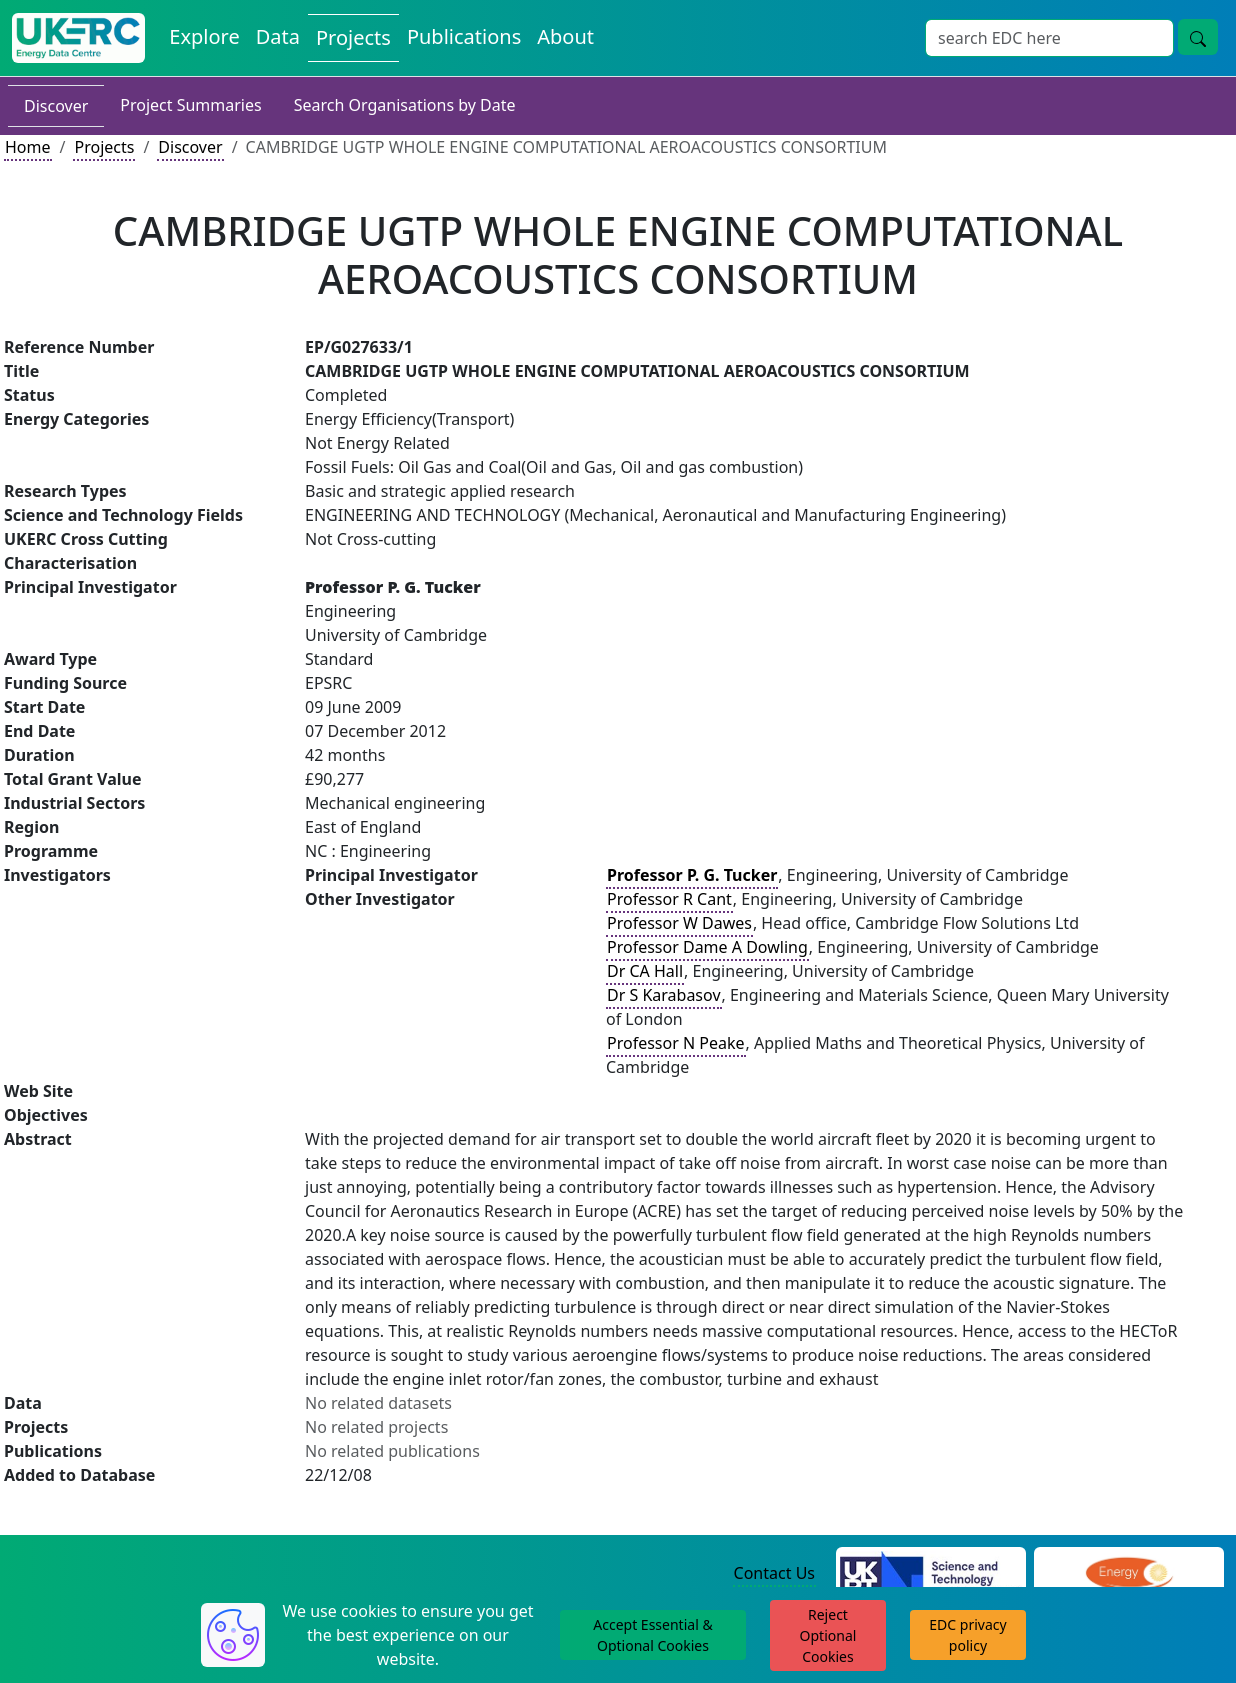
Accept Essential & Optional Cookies (652, 1635)
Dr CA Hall (645, 971)
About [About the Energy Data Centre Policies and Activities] (565, 36)
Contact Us (774, 1573)
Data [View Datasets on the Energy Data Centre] (278, 36)
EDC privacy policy (967, 1635)
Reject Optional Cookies (828, 1635)
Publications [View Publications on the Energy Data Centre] (464, 36)
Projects (104, 147)
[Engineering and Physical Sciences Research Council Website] (1128, 1574)
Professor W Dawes (679, 923)
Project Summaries (190, 105)
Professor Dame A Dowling (707, 947)
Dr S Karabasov (664, 995)
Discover (56, 106)
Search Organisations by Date (405, 105)
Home (28, 147)
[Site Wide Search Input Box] (1049, 38)
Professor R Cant (669, 899)
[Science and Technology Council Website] (931, 1574)
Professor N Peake (676, 1043)
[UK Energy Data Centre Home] (78, 38)
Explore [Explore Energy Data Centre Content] (204, 36)
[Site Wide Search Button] (1198, 37)
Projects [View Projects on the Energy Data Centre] (353, 37)
